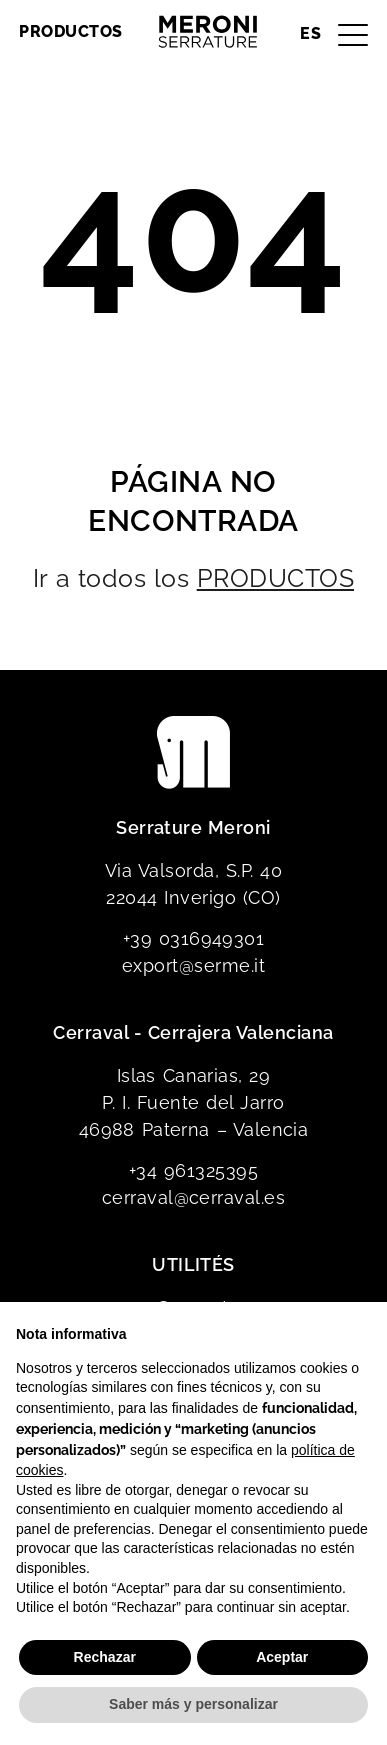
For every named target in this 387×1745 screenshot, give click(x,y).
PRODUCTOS (275, 578)
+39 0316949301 (194, 938)
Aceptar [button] (282, 1657)
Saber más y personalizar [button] (193, 1704)
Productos (70, 31)
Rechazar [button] (105, 1657)
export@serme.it (193, 965)
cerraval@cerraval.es (194, 1197)
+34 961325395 (193, 1170)
